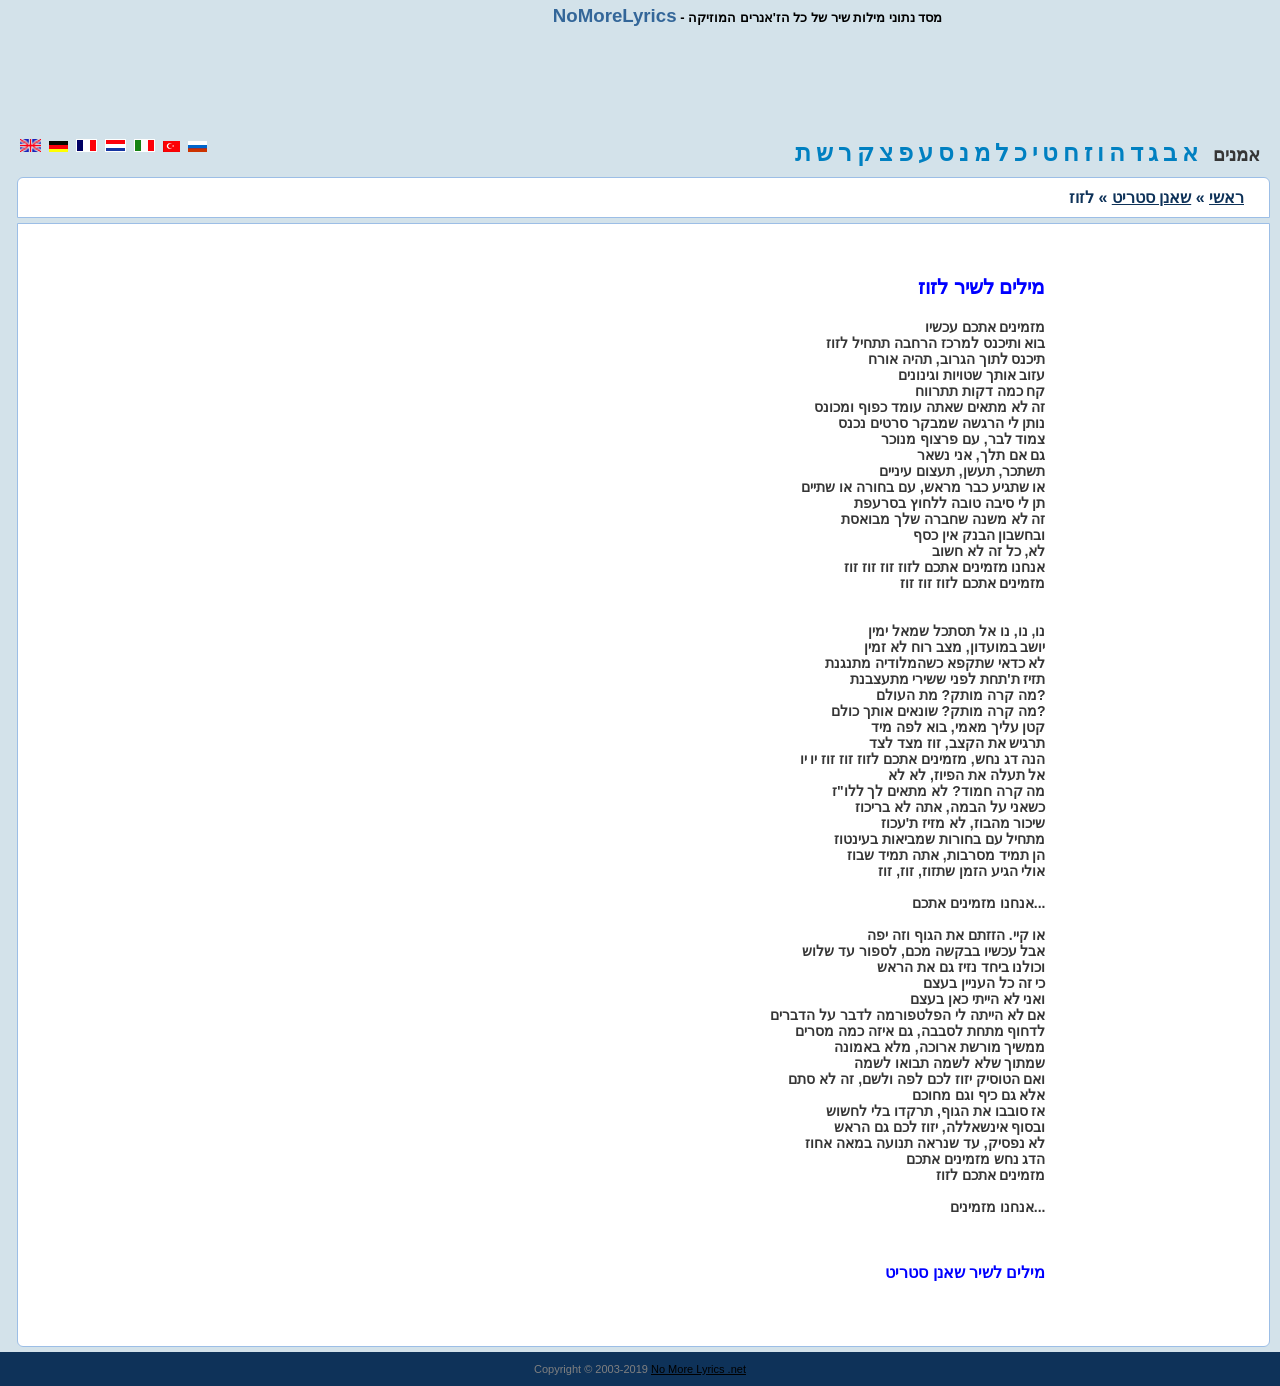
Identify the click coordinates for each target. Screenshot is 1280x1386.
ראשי (1226, 197)
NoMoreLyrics (615, 15)
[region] (640, 82)
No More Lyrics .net (698, 1369)
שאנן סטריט (1151, 197)
